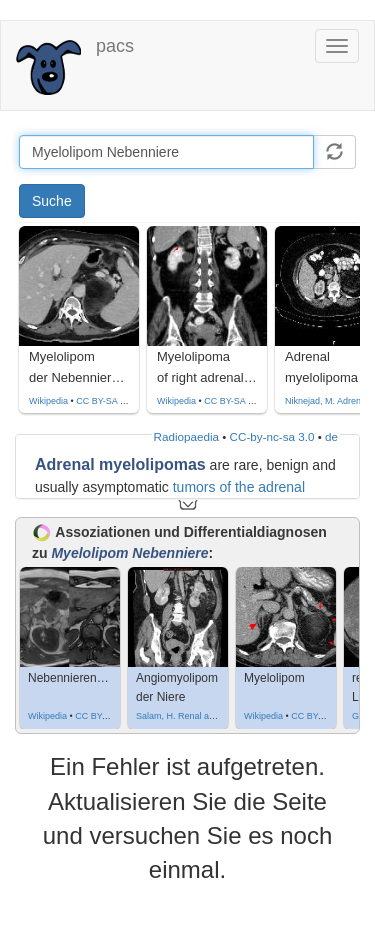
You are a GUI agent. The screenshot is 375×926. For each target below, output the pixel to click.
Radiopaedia (186, 436)
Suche (52, 201)
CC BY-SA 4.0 (104, 401)
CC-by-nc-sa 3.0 (272, 436)
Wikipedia (48, 401)
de (331, 436)
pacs (115, 46)
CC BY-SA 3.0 (232, 401)
